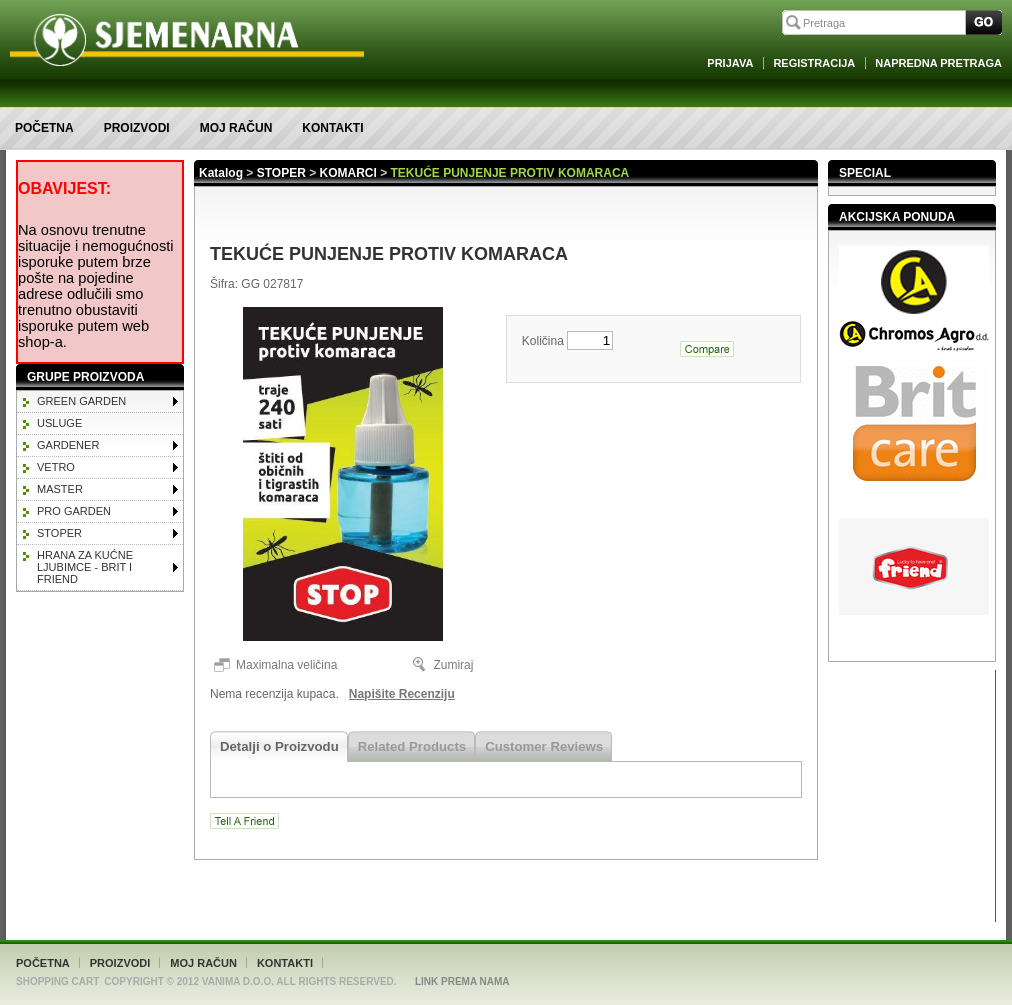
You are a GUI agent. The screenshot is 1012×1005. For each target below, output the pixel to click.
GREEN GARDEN (81, 401)
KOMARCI (348, 173)
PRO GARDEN (74, 511)
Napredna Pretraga (938, 63)
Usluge (59, 423)
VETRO (56, 467)
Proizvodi (137, 128)
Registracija (814, 63)
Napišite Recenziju (402, 694)
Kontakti (332, 128)
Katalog (221, 173)
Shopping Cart (57, 981)
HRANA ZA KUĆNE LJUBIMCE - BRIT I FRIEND (85, 567)
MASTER (60, 489)
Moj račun (236, 128)
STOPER (59, 533)
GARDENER (68, 445)
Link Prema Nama (462, 981)
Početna (44, 128)
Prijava (730, 63)
